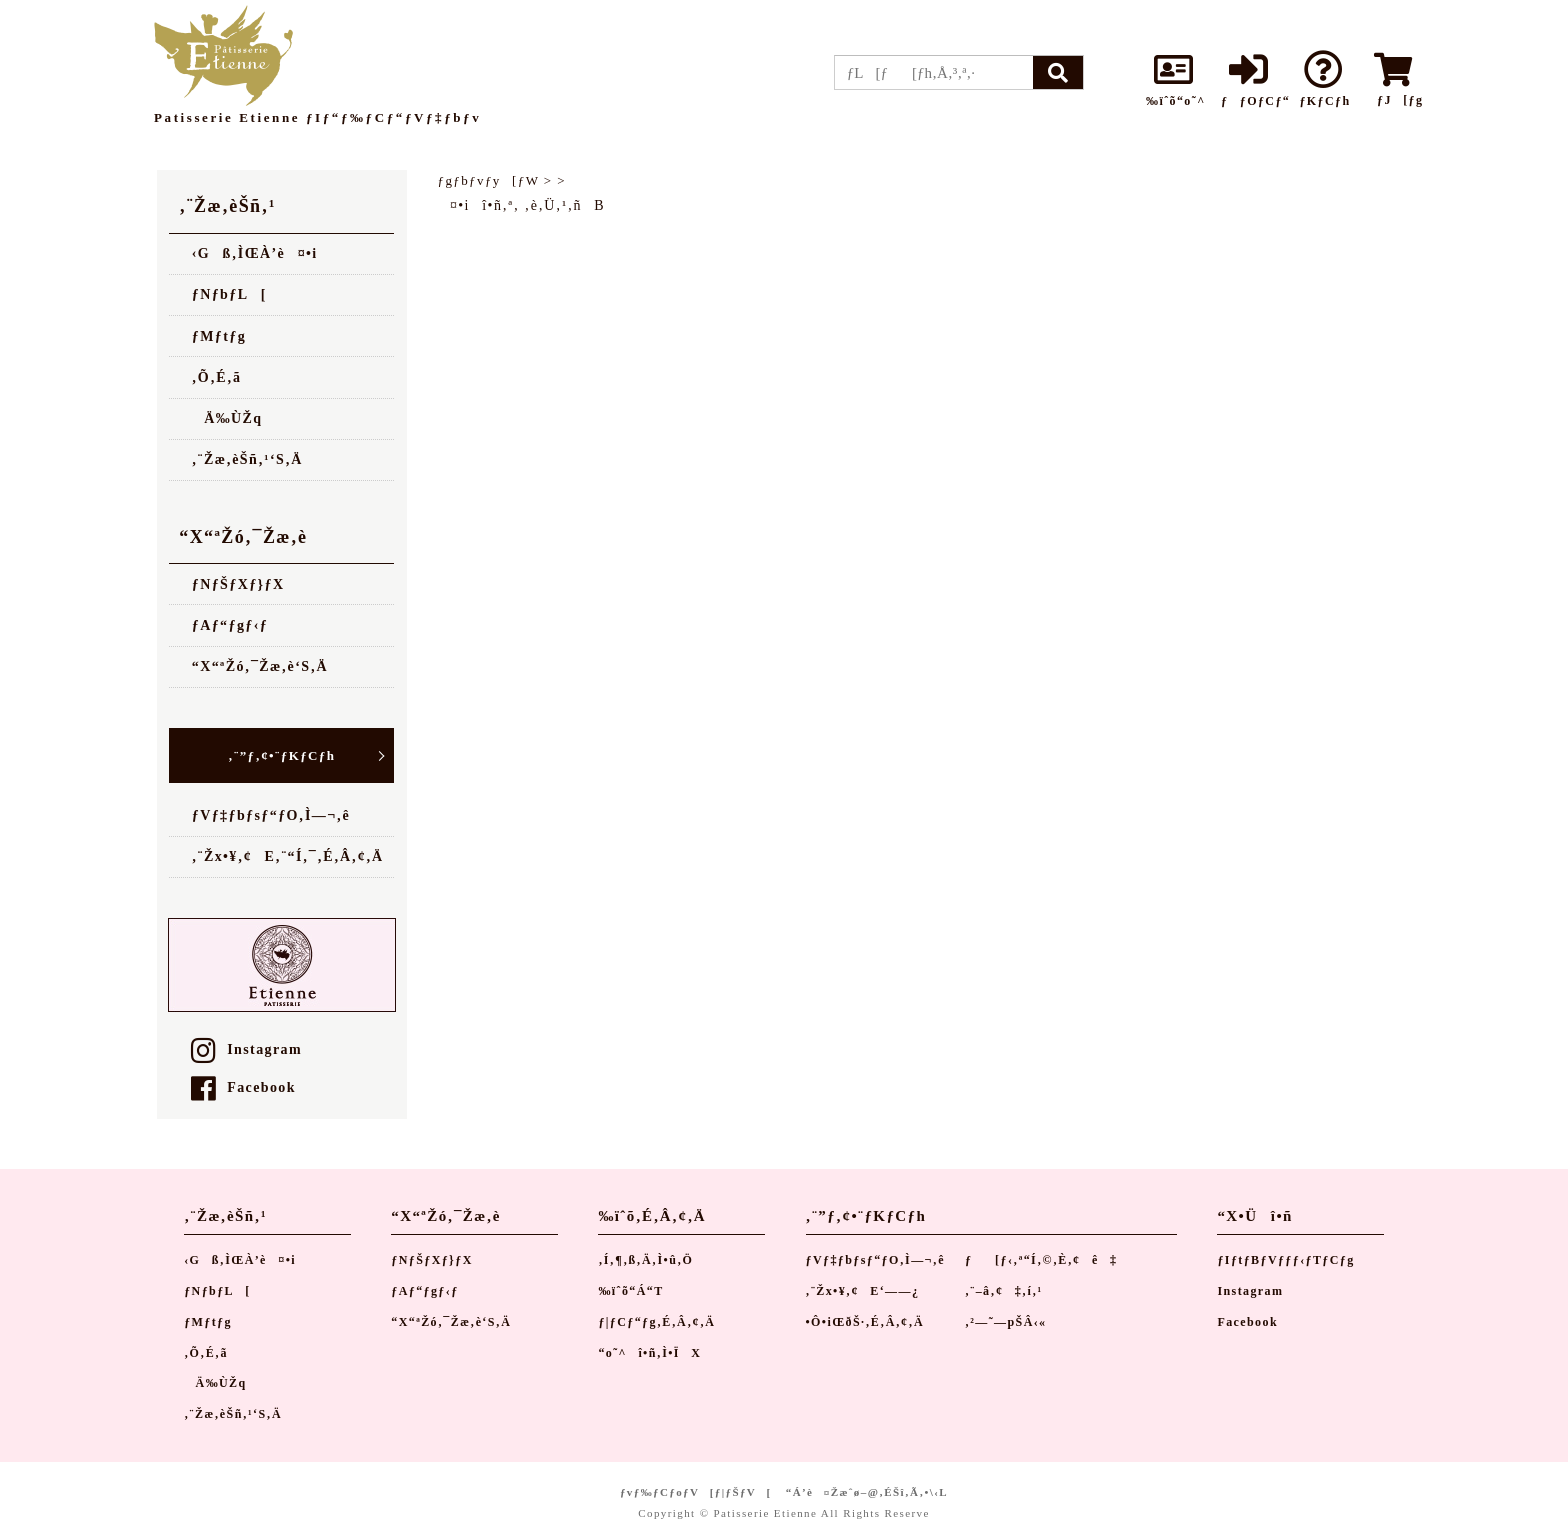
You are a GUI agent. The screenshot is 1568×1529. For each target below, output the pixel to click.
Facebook (243, 1087)
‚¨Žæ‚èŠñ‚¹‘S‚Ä (247, 459)
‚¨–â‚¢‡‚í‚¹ (1004, 1291)
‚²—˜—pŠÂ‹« (1006, 1322)
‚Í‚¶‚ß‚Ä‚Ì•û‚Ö (645, 1260)
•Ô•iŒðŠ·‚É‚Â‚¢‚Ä (865, 1322)
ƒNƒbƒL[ (229, 294)
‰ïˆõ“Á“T (630, 1291)
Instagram (246, 1049)
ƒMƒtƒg (219, 336)
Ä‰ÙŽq (227, 418)
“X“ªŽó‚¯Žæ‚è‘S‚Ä (260, 666)
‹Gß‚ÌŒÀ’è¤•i (255, 253)
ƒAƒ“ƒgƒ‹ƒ (236, 625)
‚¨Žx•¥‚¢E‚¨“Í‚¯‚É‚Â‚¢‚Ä (288, 856)
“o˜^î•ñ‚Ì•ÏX (649, 1353)
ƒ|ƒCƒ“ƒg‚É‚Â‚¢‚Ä (656, 1322)
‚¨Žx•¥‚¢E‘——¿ (863, 1291)
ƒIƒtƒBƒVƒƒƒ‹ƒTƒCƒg (1285, 1260)
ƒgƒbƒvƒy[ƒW (489, 180)
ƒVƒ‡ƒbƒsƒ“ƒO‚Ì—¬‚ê (271, 815)
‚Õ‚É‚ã (217, 377)
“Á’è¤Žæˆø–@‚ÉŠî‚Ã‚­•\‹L (867, 1492)
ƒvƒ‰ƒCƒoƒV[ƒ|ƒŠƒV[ (696, 1492)
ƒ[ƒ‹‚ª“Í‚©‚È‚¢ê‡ (1041, 1260)
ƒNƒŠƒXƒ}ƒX (238, 584)
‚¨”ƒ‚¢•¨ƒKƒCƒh (281, 755)
